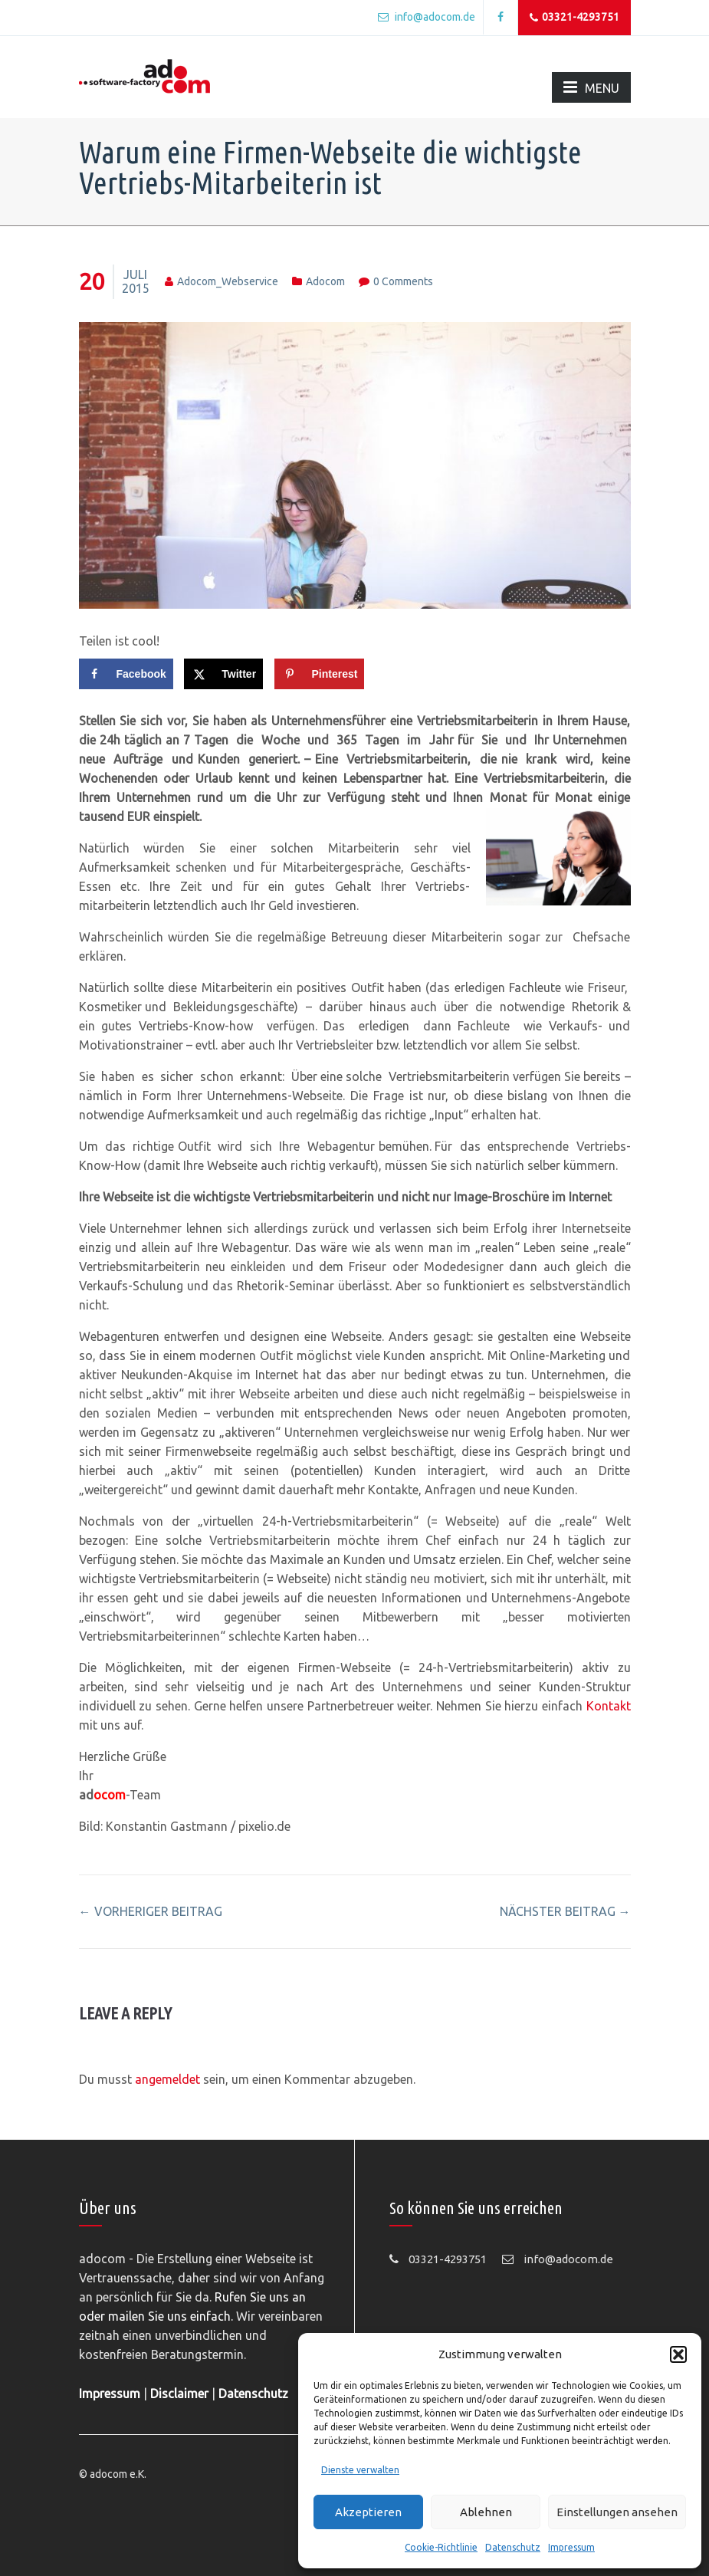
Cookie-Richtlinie (441, 2547)
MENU (591, 87)
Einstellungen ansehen (617, 2511)
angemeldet (167, 2079)
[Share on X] (223, 674)
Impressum (571, 2547)
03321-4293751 (574, 17)
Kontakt (608, 1706)
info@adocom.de (426, 17)
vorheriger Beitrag (150, 1911)
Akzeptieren (368, 2511)
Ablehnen (486, 2511)
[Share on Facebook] (126, 674)
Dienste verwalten (360, 2470)
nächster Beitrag (565, 1911)
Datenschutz (512, 2547)
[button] (678, 2354)
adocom (325, 281)
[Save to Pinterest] (319, 674)
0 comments (403, 281)
